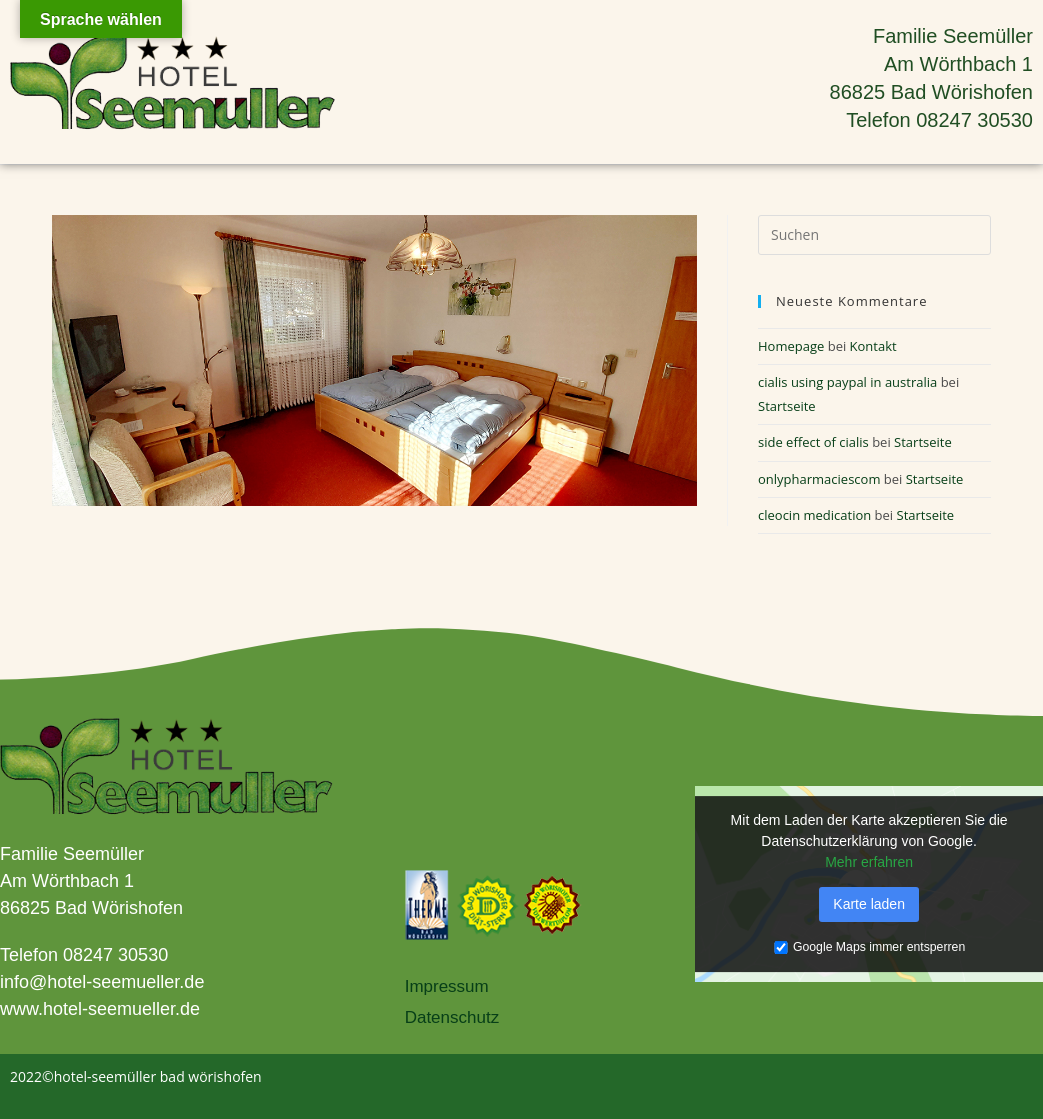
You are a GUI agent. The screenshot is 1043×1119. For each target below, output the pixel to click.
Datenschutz (452, 1017)
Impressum (447, 986)
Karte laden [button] (869, 904)
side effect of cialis (813, 442)
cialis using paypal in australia (847, 382)
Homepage (791, 346)
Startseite (787, 406)
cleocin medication (814, 515)
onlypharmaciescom (819, 479)
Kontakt (873, 346)
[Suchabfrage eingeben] (874, 235)
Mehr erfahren (869, 862)
